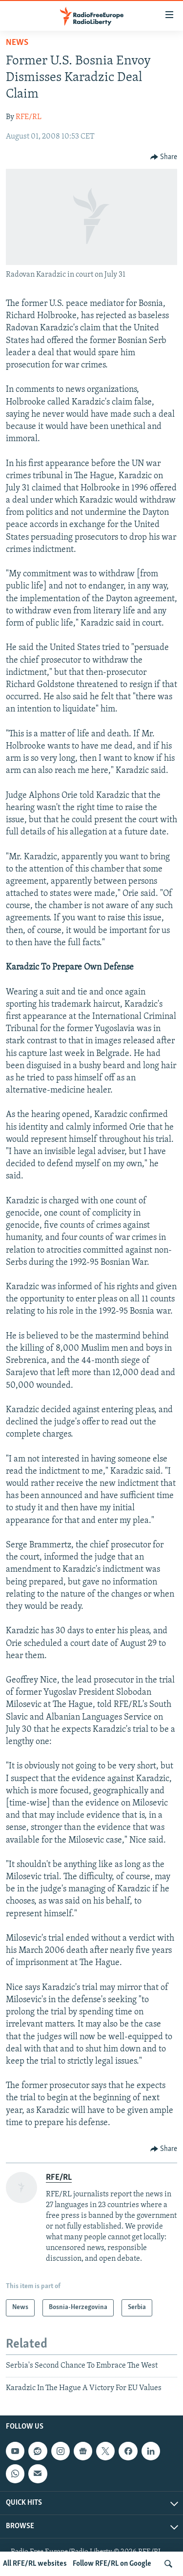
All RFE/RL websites (35, 2564)
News (17, 42)
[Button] (164, 157)
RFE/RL (28, 117)
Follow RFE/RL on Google (112, 2564)
